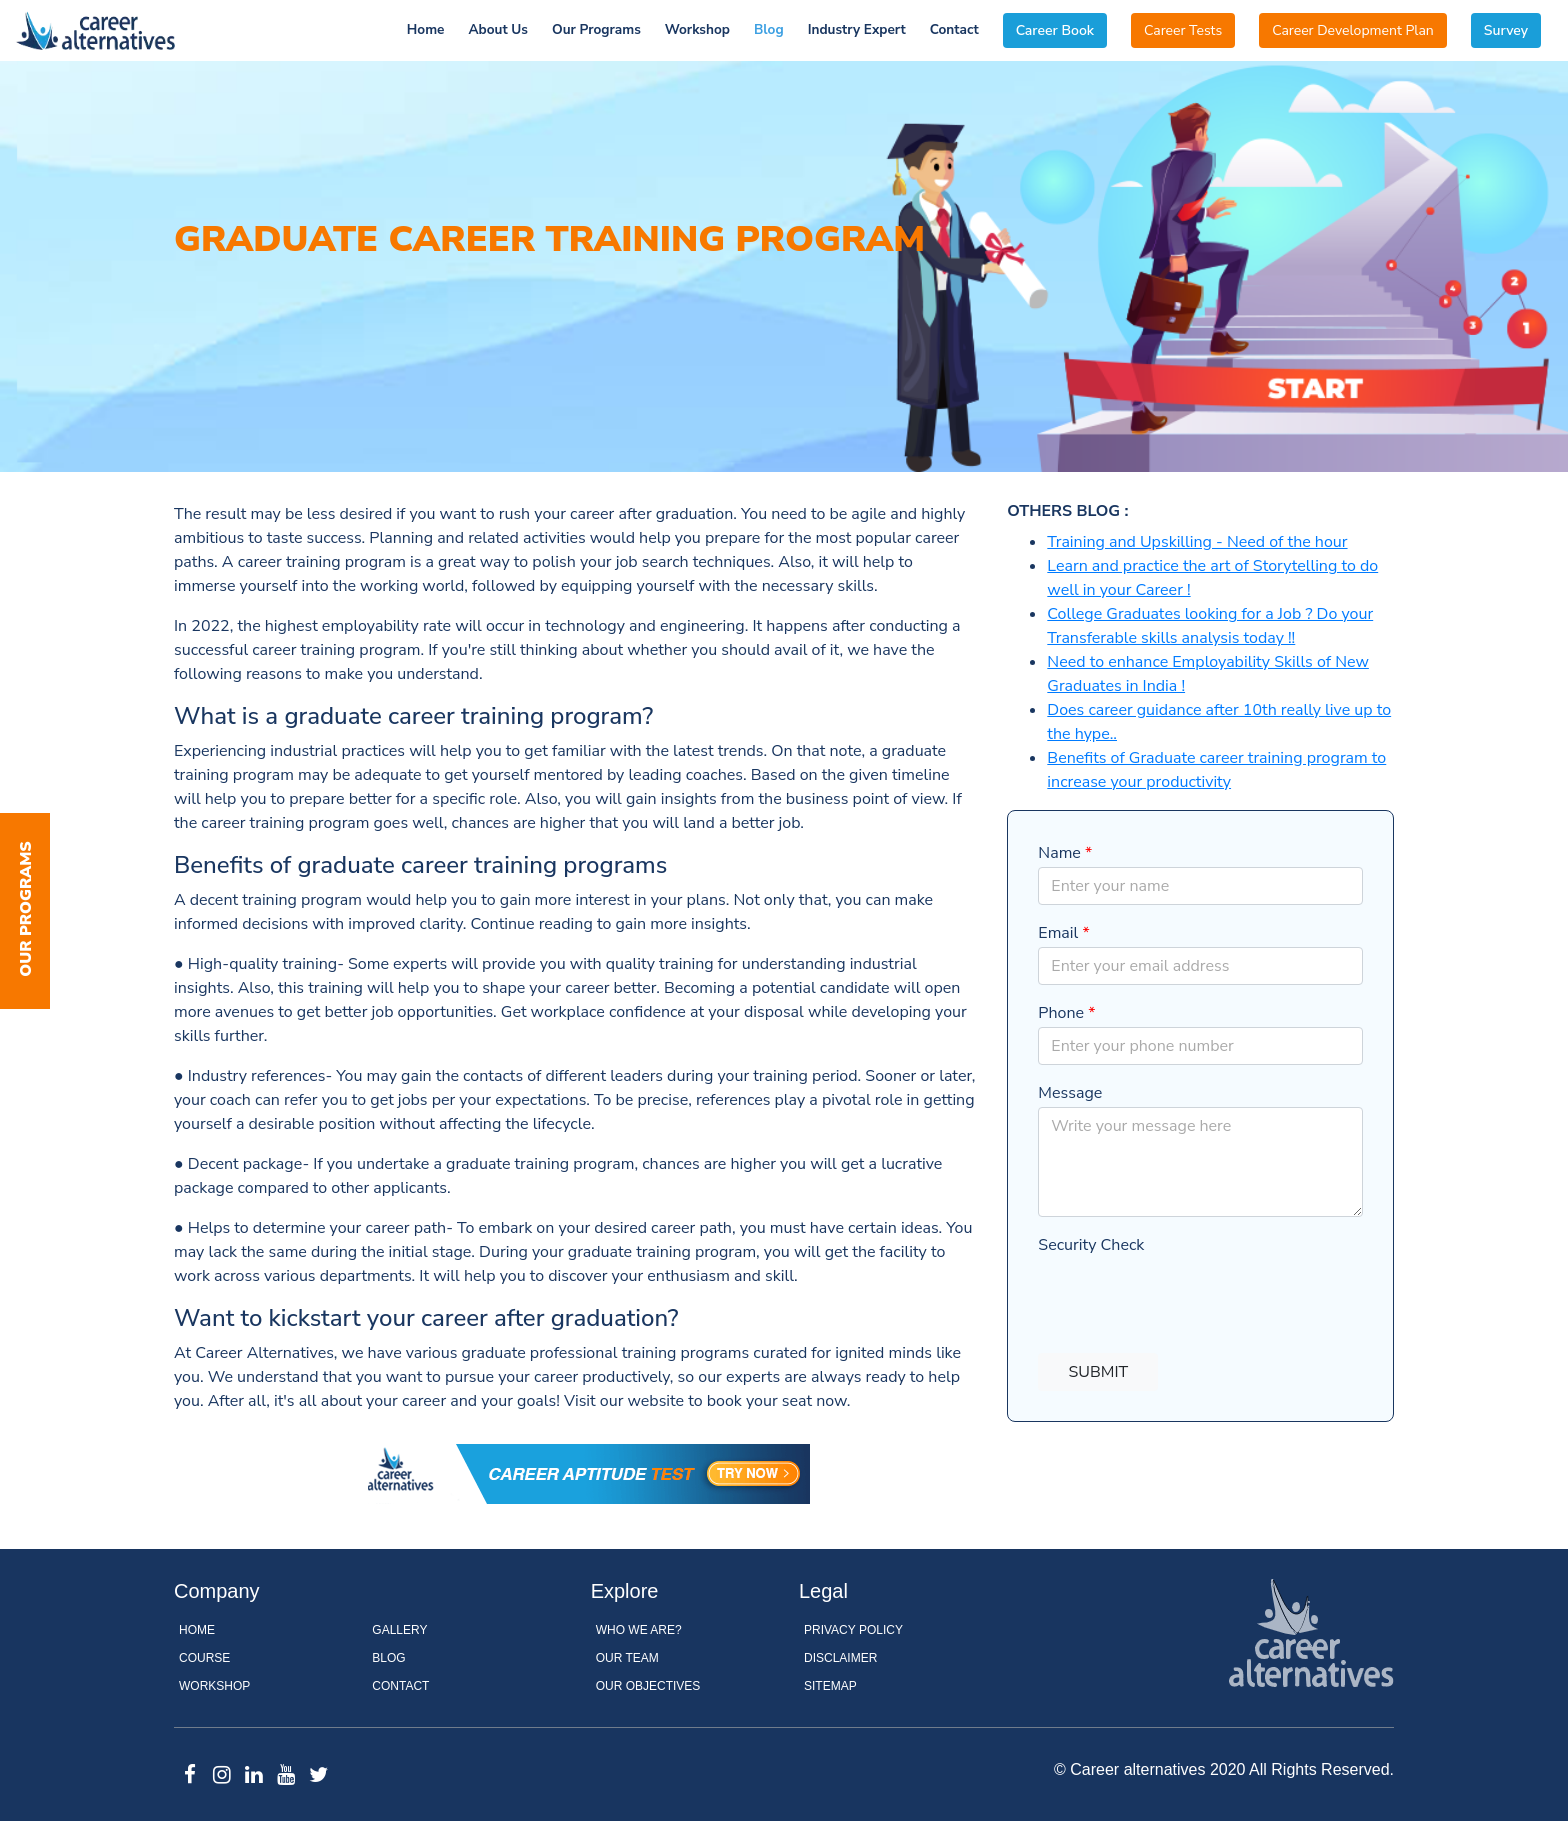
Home (426, 29)
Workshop (697, 29)
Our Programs (596, 29)
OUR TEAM (627, 1658)
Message (1070, 1093)
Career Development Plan (1353, 30)
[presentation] (1190, 1298)
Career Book (1055, 30)
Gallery (399, 1630)
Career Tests (1183, 30)
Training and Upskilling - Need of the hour (1197, 542)
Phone (1066, 1013)
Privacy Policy (853, 1630)
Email (1063, 933)
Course (204, 1658)
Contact (954, 29)
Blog (769, 29)
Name (1065, 853)
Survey (1506, 30)
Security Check (1091, 1245)
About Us (498, 29)
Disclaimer (840, 1658)
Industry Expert (857, 29)
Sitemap (830, 1686)
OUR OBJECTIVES (648, 1686)
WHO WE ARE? (639, 1630)
